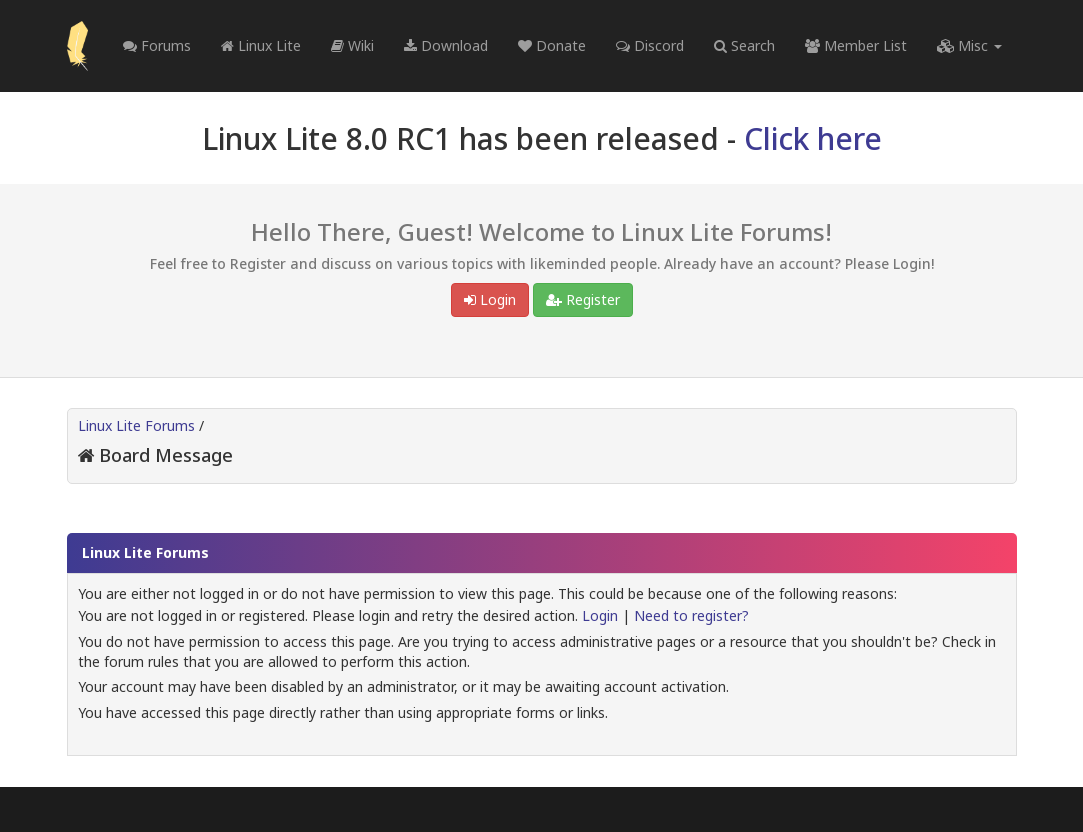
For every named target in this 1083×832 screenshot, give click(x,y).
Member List (856, 45)
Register (583, 299)
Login (490, 299)
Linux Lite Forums (136, 425)
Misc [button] (969, 45)
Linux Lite (261, 45)
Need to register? (691, 615)
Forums (157, 45)
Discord (650, 45)
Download (446, 45)
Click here (813, 138)
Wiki (352, 45)
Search (744, 45)
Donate (552, 45)
